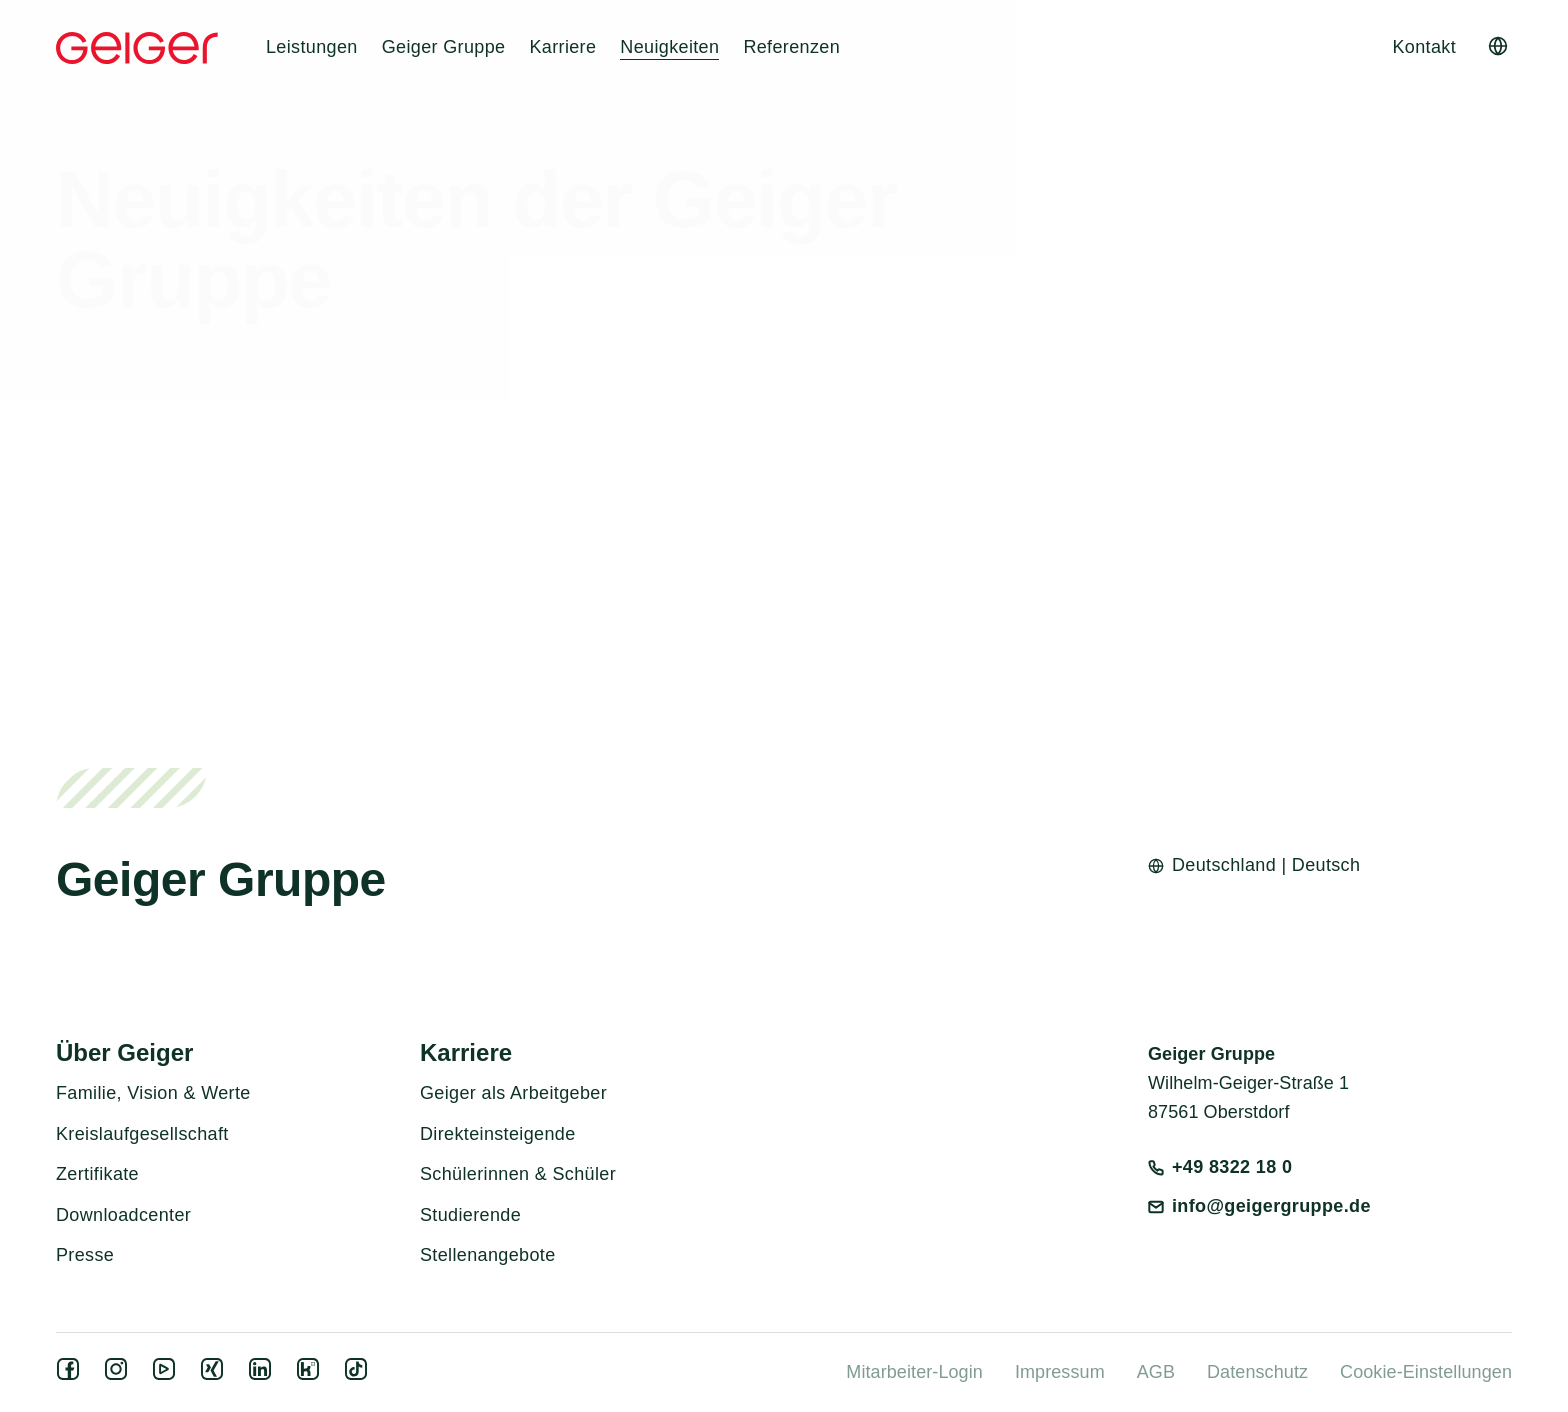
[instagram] (120, 1375)
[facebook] (72, 1375)
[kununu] (312, 1375)
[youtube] (168, 1375)
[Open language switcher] (1498, 46)
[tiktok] (360, 1375)
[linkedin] (264, 1375)
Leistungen (312, 47)
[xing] (216, 1375)
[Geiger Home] (137, 48)
